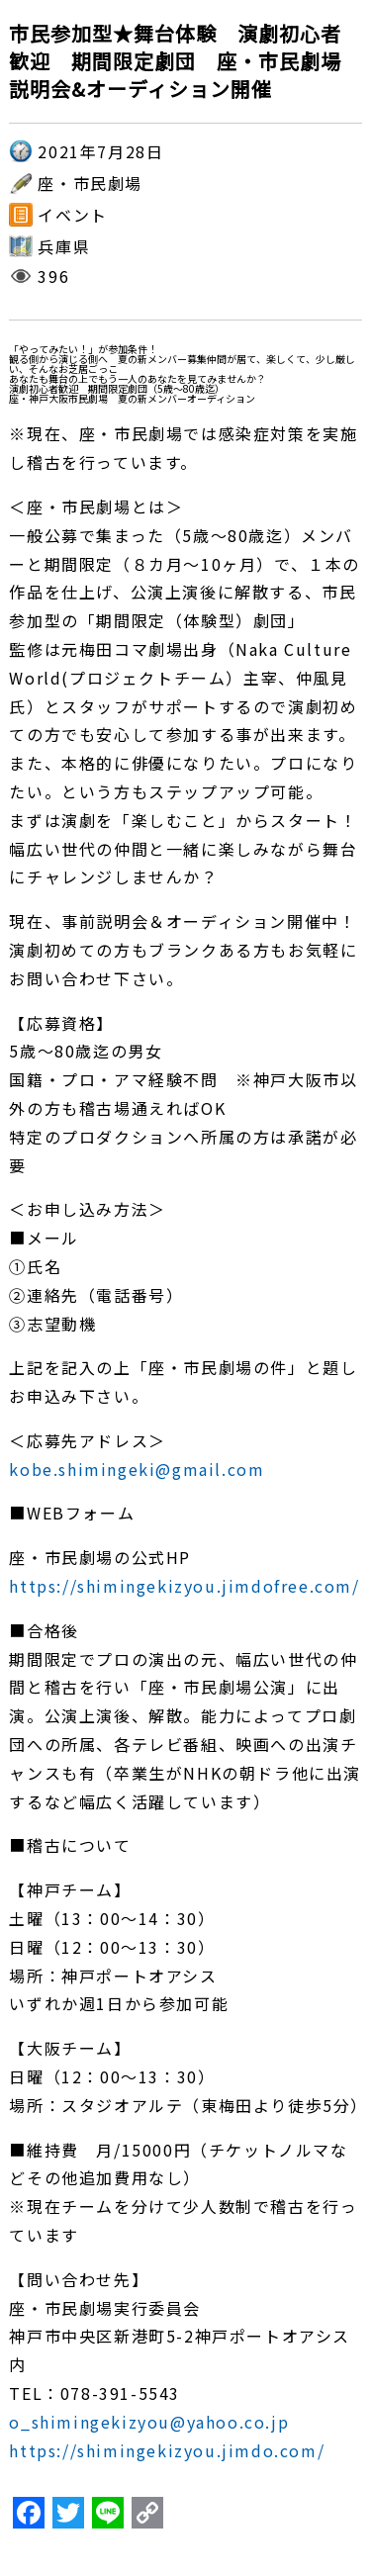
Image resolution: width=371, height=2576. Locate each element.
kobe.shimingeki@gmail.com (136, 1469)
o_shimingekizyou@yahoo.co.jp (149, 2422)
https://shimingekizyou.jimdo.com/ (167, 2450)
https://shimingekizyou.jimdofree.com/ (184, 1586)
